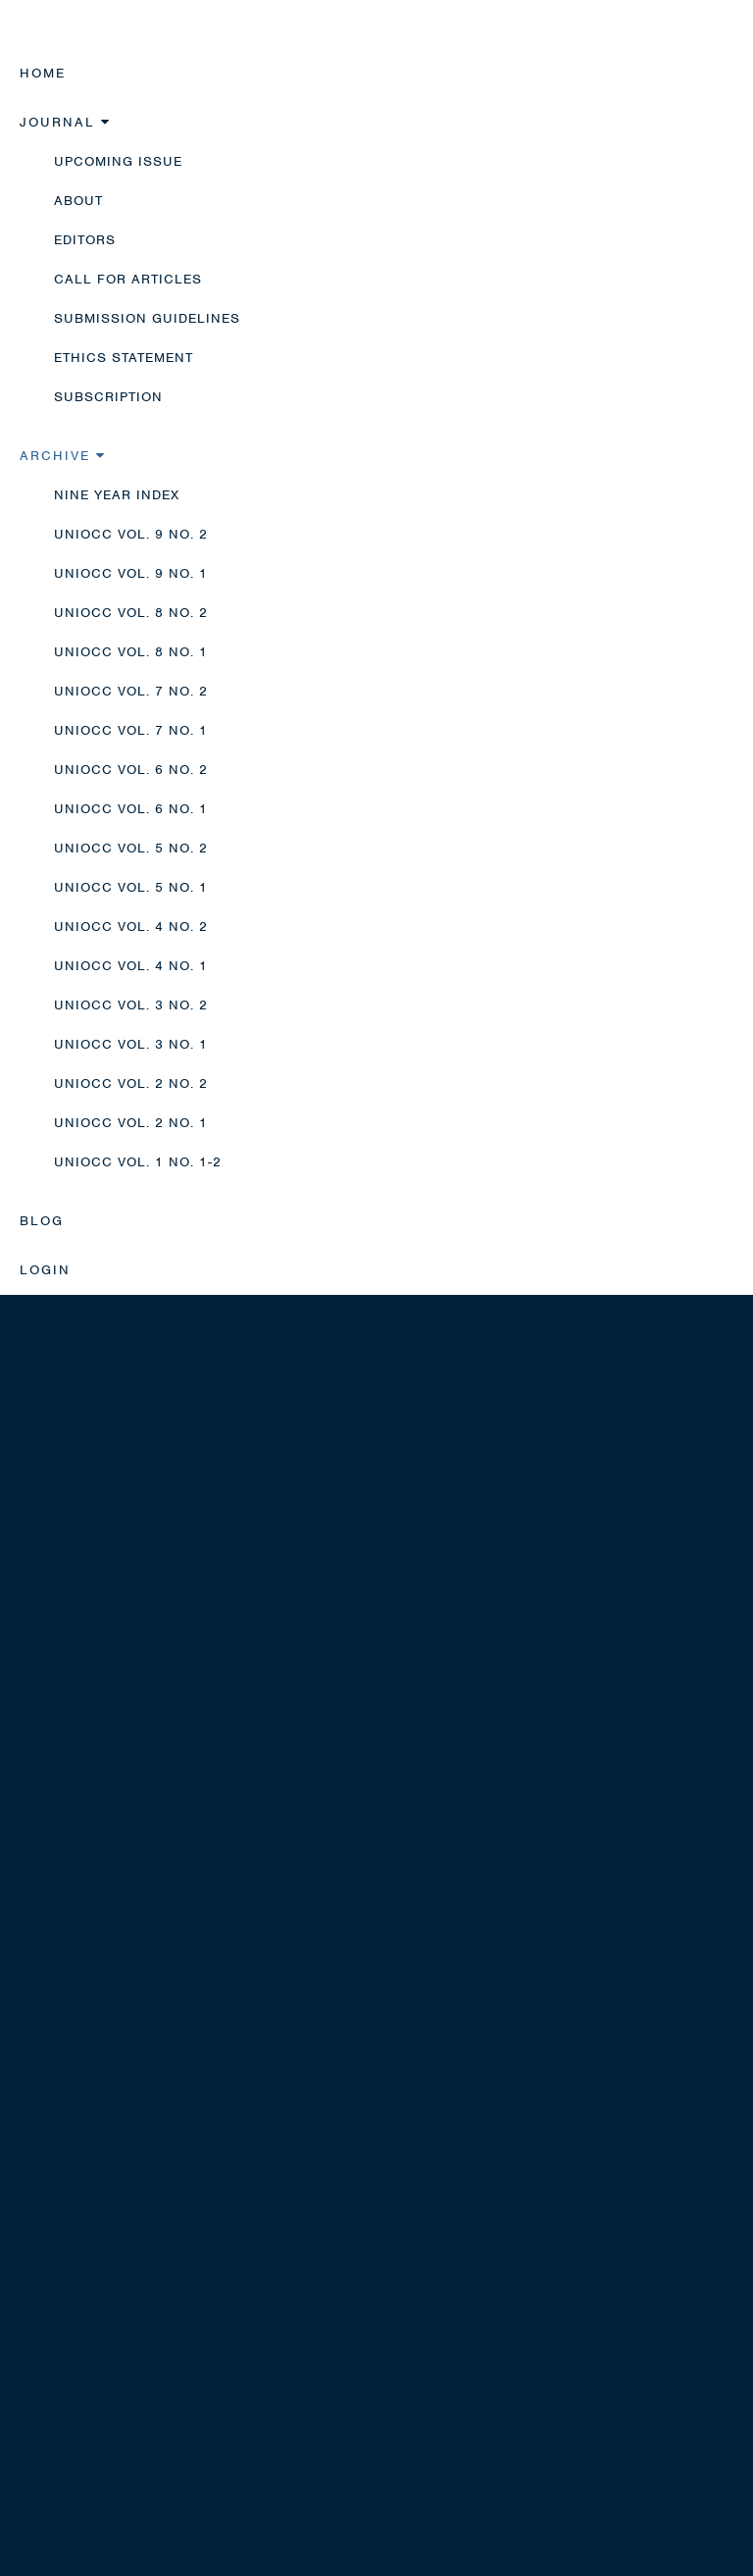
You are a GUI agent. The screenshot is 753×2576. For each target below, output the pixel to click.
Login (45, 1270)
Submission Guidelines (147, 318)
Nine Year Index (116, 495)
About (78, 200)
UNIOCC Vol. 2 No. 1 (131, 1122)
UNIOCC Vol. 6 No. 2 (131, 769)
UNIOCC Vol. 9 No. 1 (131, 573)
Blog (42, 1220)
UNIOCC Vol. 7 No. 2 (131, 691)
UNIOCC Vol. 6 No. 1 (131, 808)
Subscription (108, 396)
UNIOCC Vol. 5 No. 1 (131, 887)
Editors (85, 240)
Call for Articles (128, 279)
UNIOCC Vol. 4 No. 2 (131, 926)
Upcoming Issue (118, 161)
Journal (65, 122)
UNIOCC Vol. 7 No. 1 (131, 730)
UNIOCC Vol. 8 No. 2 (131, 612)
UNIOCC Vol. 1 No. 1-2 (138, 1162)
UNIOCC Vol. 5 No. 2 (131, 848)
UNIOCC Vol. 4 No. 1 (131, 965)
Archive (63, 455)
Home (43, 73)
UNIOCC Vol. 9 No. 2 (131, 534)
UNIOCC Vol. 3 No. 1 (131, 1044)
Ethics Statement (123, 357)
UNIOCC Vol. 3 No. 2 (131, 1005)
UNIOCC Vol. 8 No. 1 (131, 652)
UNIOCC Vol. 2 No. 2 (131, 1083)
